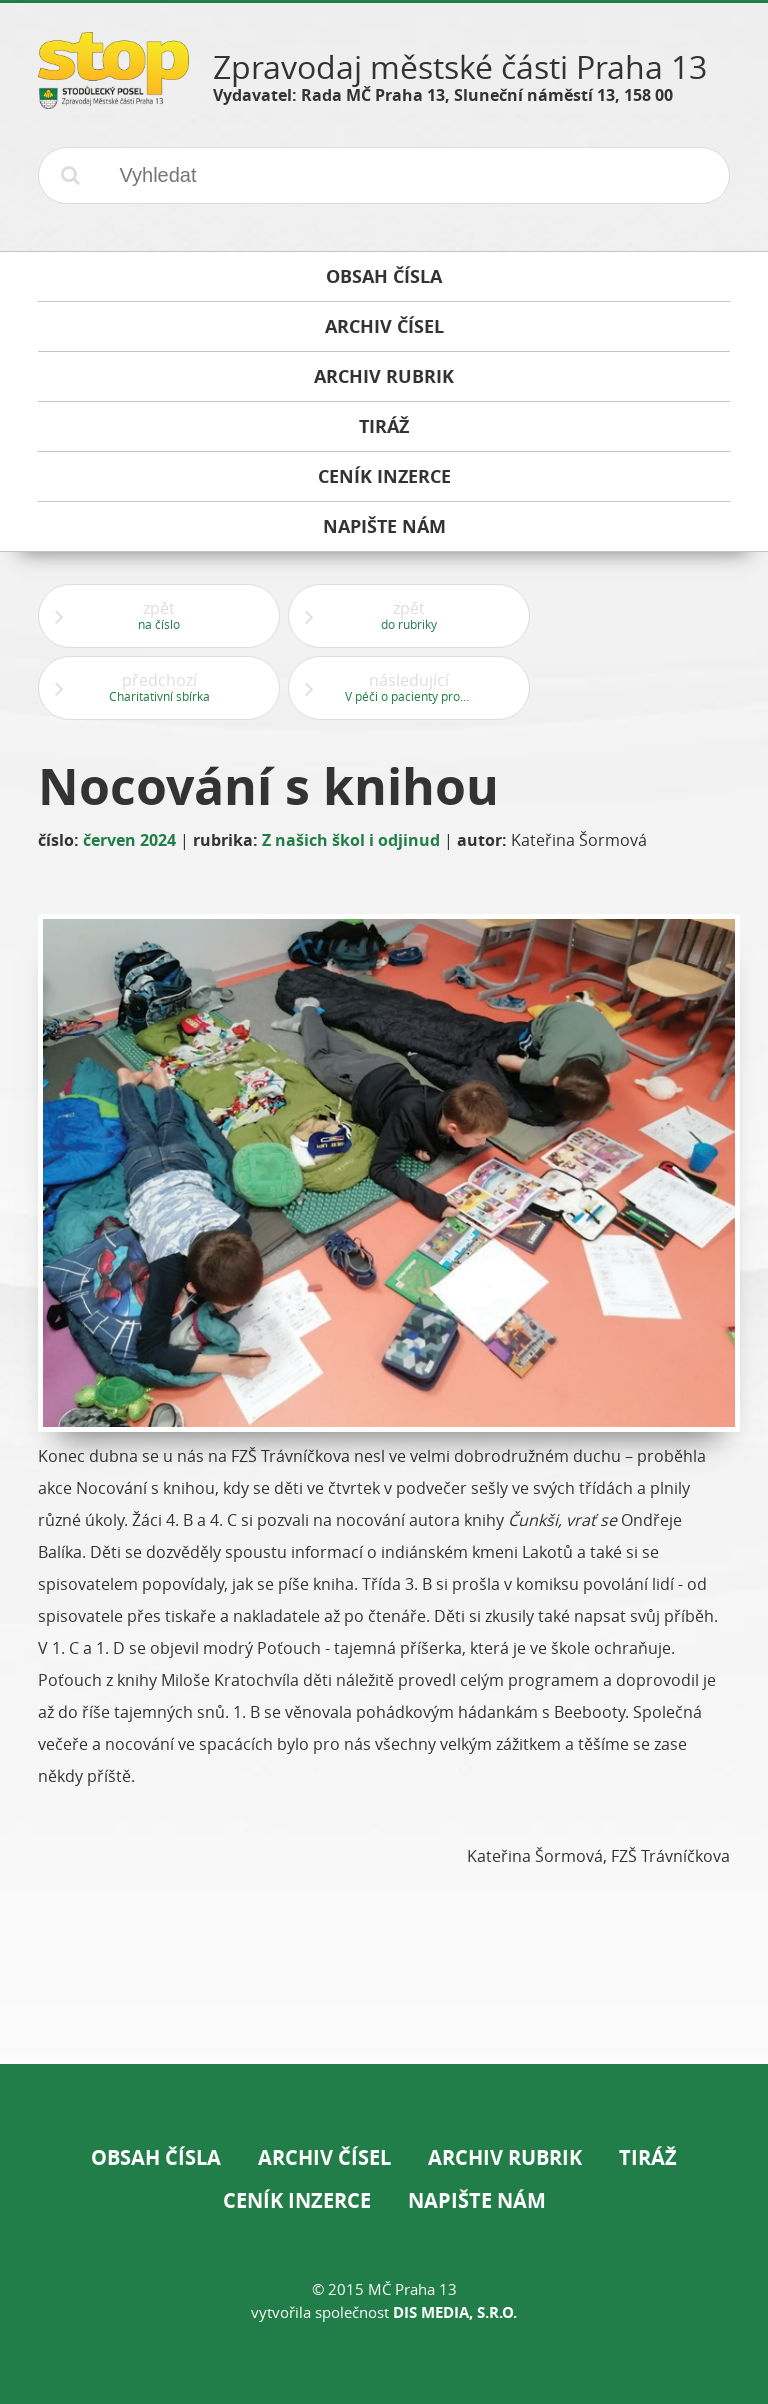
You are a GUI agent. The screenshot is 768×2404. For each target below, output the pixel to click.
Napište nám (477, 2200)
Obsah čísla (156, 2157)
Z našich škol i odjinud (351, 840)
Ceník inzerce (297, 2200)
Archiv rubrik (505, 2157)
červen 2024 (129, 840)
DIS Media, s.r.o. (455, 2312)
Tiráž (648, 2157)
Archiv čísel (324, 2157)
